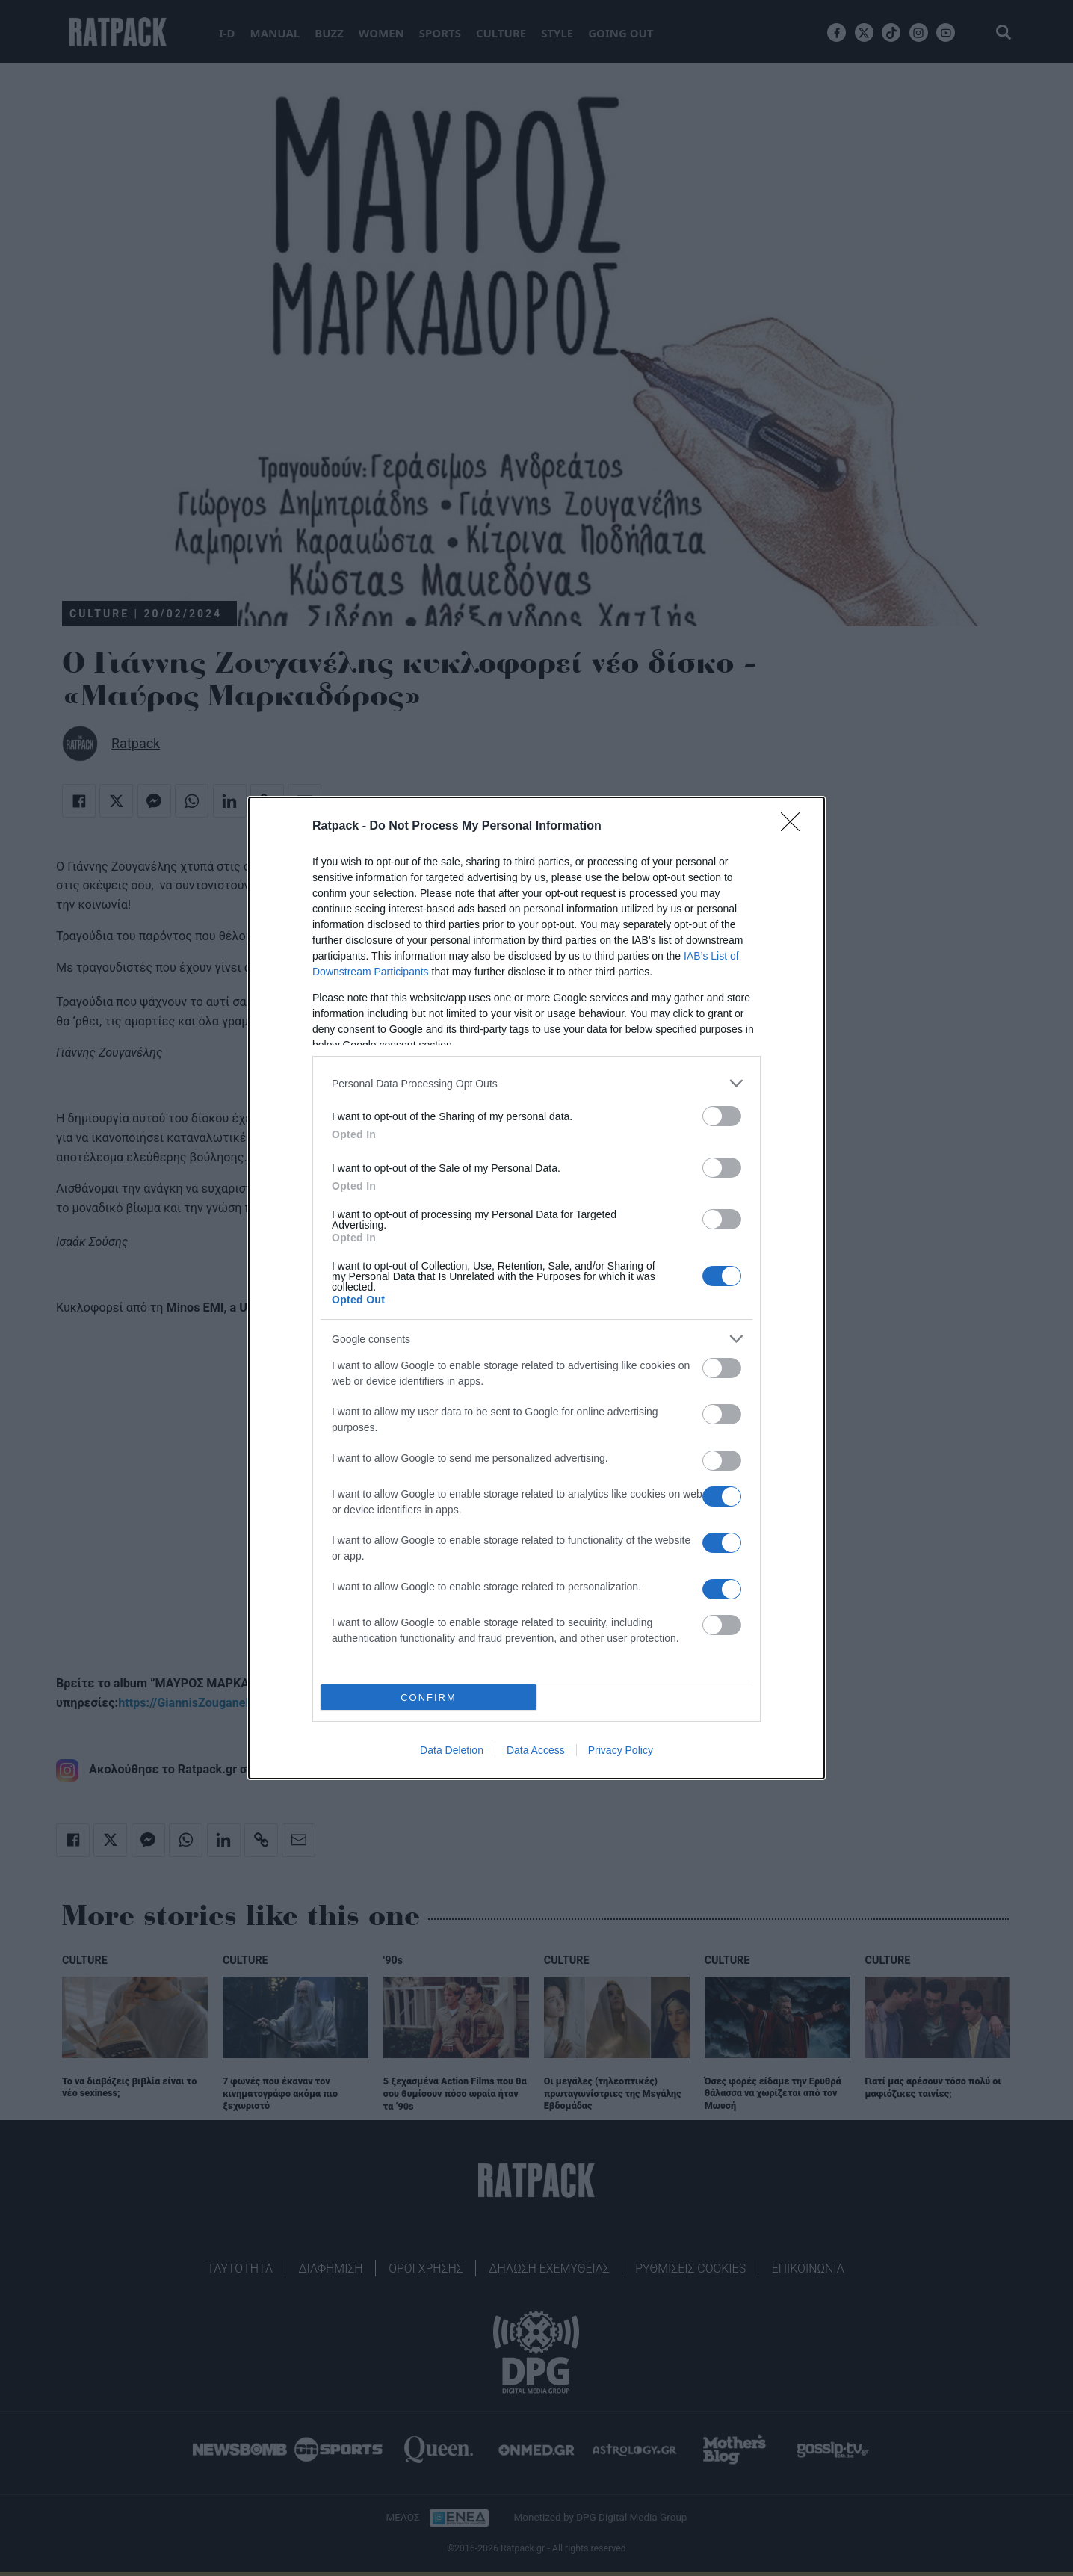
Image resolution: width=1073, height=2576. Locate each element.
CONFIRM (429, 1697)
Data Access (536, 1750)
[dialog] (536, 1288)
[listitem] (536, 1083)
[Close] (795, 826)
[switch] (721, 1116)
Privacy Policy (620, 1750)
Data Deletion (451, 1750)
